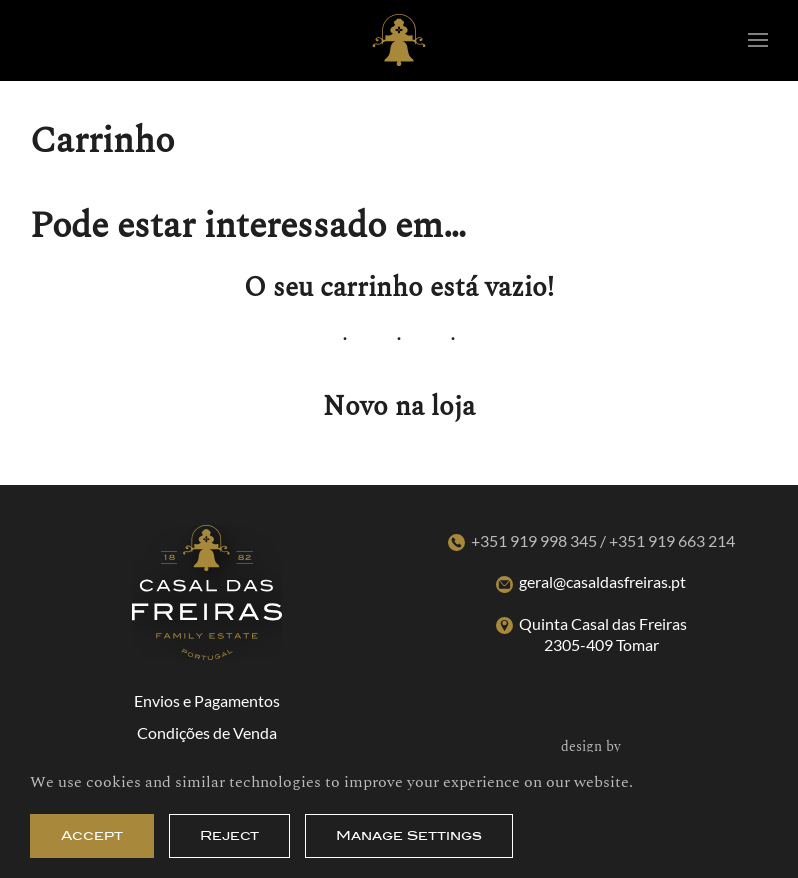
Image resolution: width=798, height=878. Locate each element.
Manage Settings (409, 835)
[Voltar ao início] (399, 40)
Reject (229, 835)
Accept (92, 835)
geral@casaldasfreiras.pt (602, 581)
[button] (758, 40)
